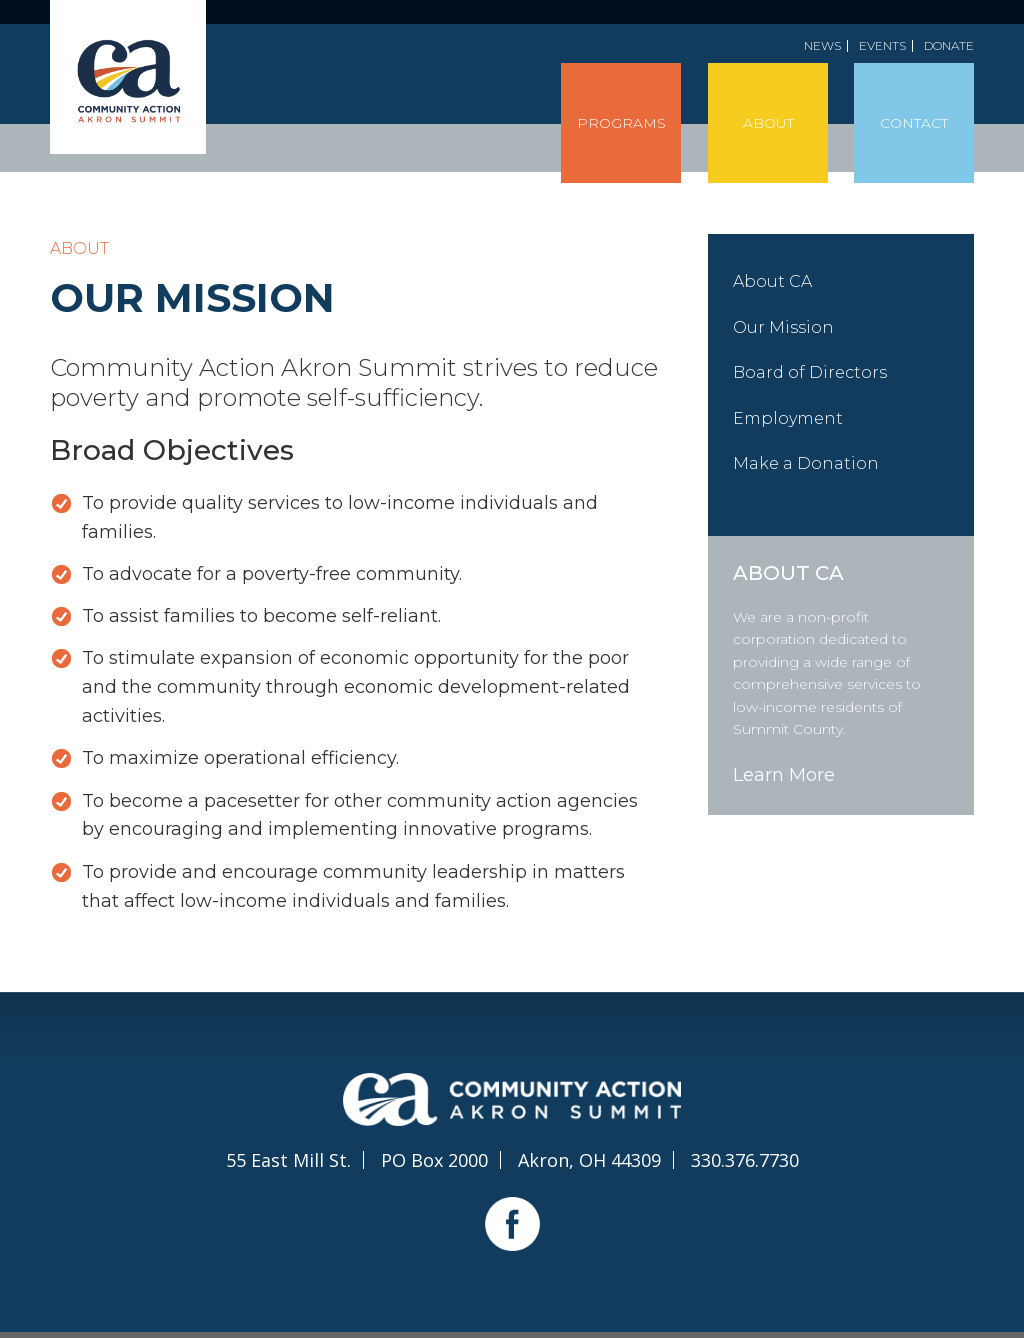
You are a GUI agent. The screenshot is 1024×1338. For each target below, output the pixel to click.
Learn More (784, 775)
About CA (772, 281)
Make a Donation (806, 463)
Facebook (512, 1224)
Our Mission (783, 327)
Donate (949, 46)
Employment (788, 418)
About (768, 123)
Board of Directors (810, 372)
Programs (621, 123)
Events (882, 46)
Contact (914, 123)
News (822, 46)
